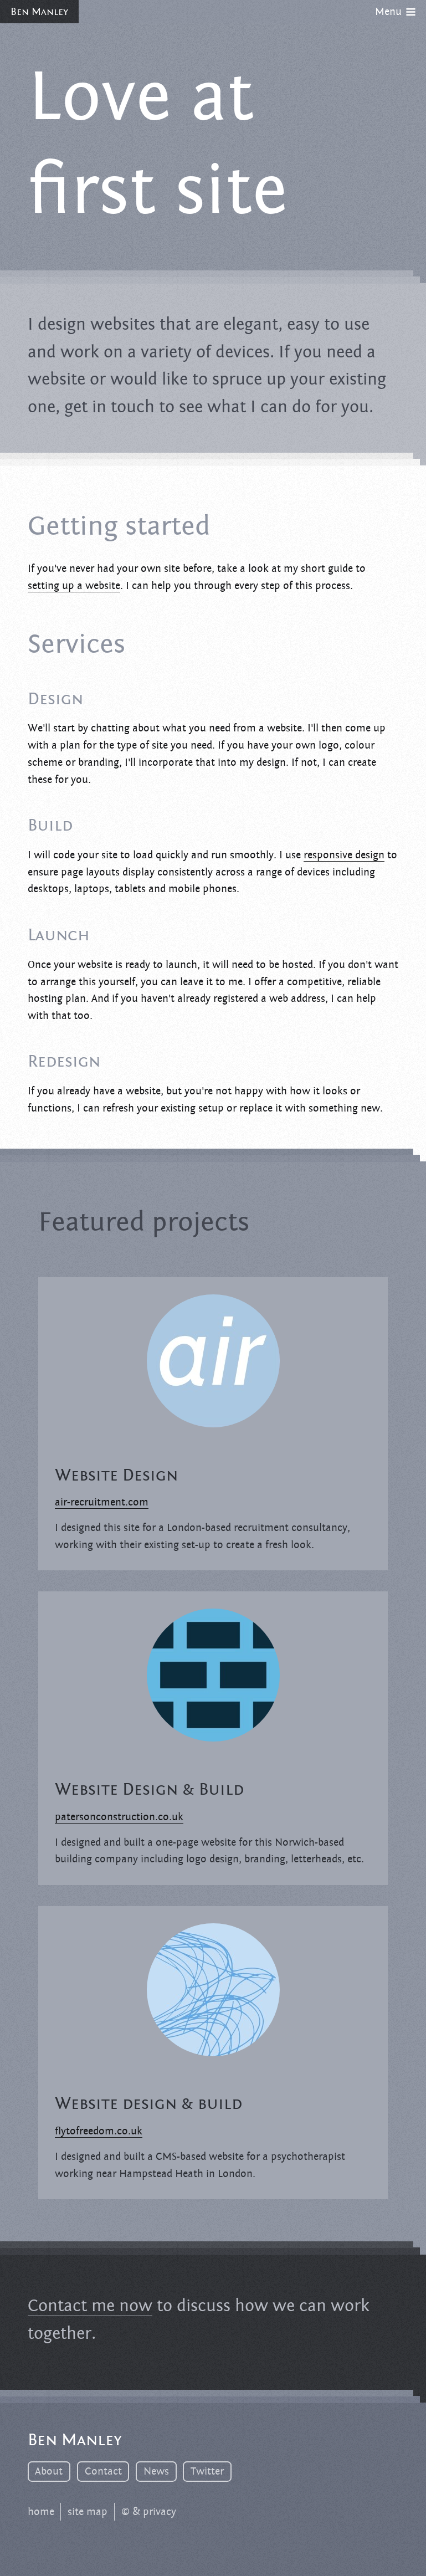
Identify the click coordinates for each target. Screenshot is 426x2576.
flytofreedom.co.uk (98, 2131)
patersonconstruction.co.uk (119, 1817)
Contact (103, 2471)
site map (87, 2512)
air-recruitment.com (101, 1502)
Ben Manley (39, 12)
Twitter (207, 2471)
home (41, 2512)
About (49, 2471)
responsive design (344, 855)
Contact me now (90, 2306)
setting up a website (74, 586)
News (156, 2471)
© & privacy (148, 2512)
